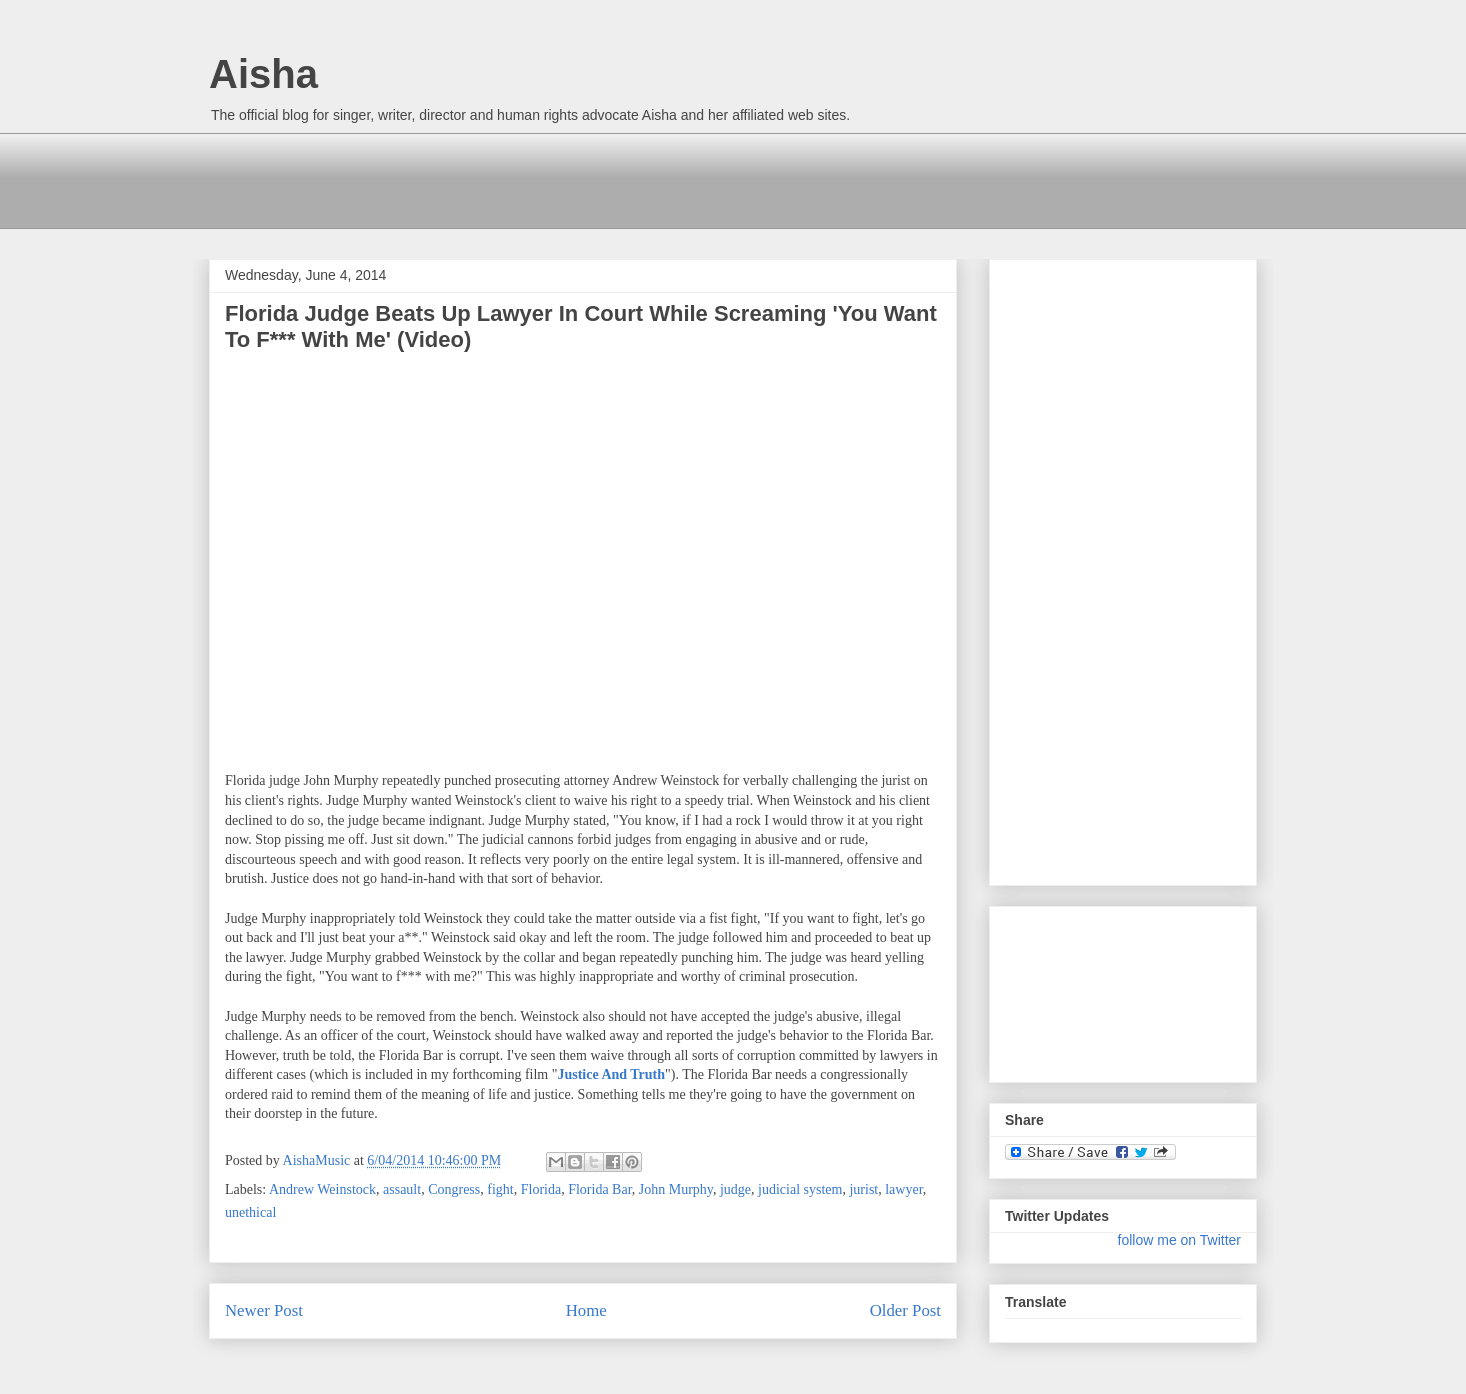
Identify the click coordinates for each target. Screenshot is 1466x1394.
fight (500, 1189)
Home (586, 1310)
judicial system (800, 1189)
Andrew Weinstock (322, 1189)
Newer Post (264, 1310)
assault (402, 1189)
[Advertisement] (573, 178)
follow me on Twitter (1179, 1240)
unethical (250, 1212)
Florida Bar (600, 1189)
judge (735, 1189)
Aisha (263, 74)
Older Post (905, 1310)
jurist (863, 1189)
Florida (541, 1189)
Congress (454, 1189)
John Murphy (676, 1189)
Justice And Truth (611, 1074)
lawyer (904, 1189)
